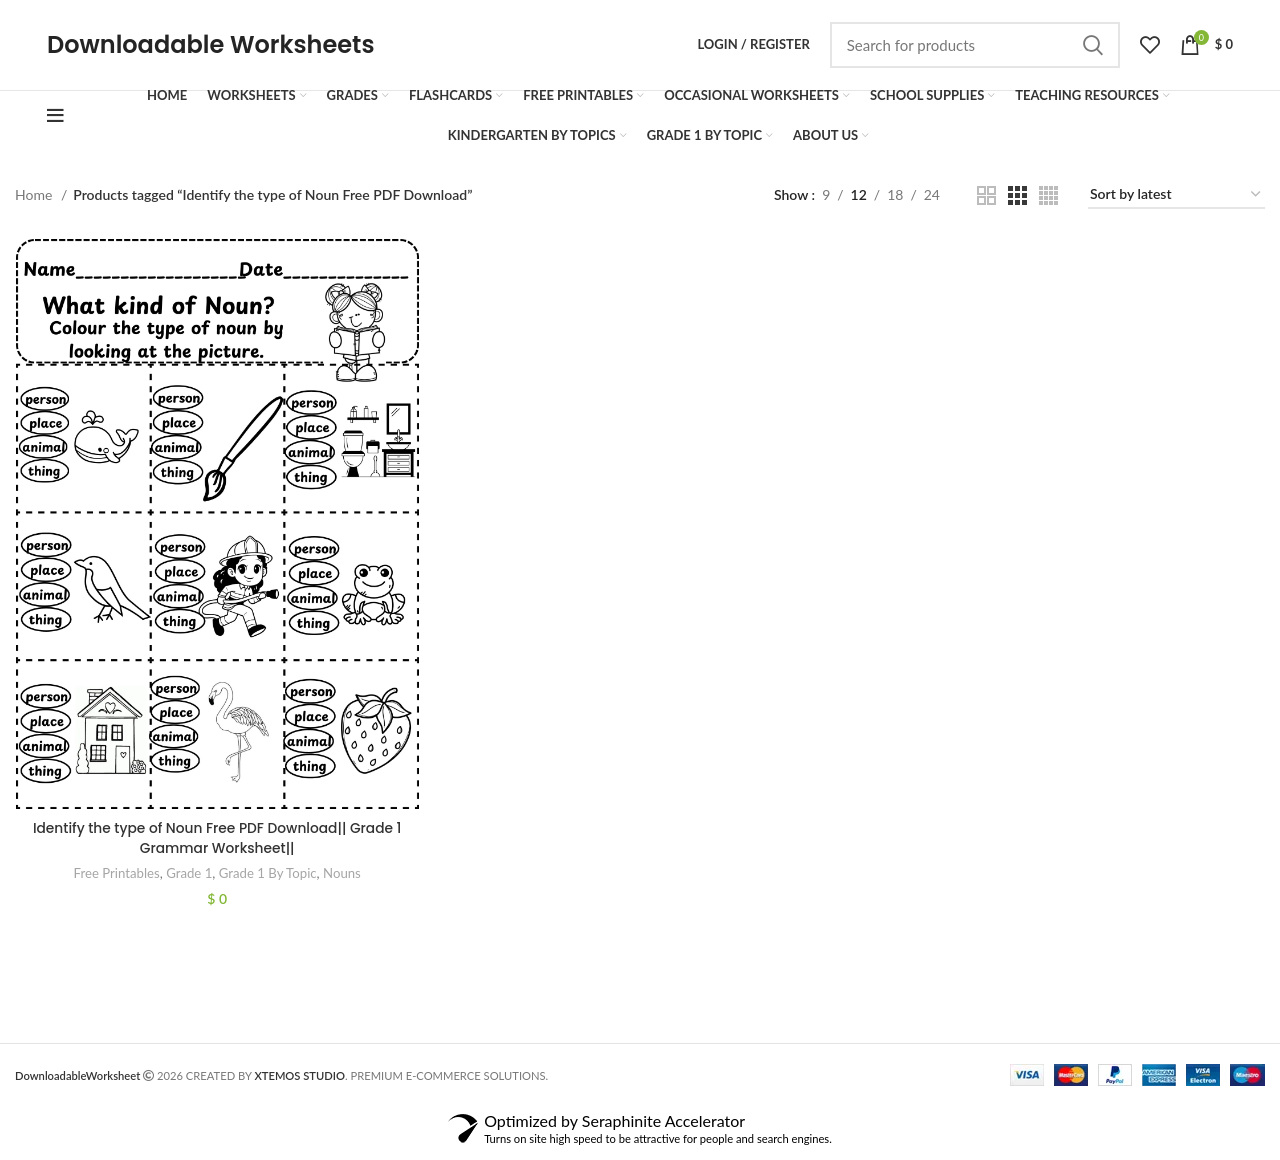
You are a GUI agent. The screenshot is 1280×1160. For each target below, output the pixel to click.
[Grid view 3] (1017, 203)
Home (35, 202)
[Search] (975, 49)
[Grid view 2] (986, 203)
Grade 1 (188, 882)
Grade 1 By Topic (267, 882)
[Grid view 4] (1048, 203)
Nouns (342, 882)
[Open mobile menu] (55, 124)
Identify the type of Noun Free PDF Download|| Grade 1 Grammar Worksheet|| (216, 847)
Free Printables (115, 882)
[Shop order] (1176, 203)
